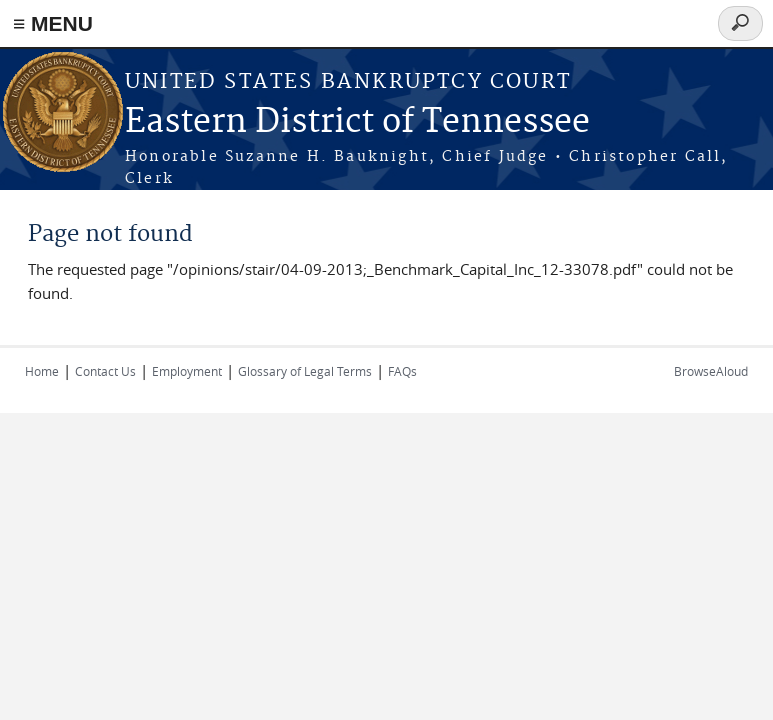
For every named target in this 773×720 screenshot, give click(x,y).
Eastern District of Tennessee (357, 122)
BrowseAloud (711, 371)
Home (42, 371)
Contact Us (105, 371)
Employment (187, 371)
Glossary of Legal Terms (305, 371)
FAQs (402, 371)
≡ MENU (53, 23)
